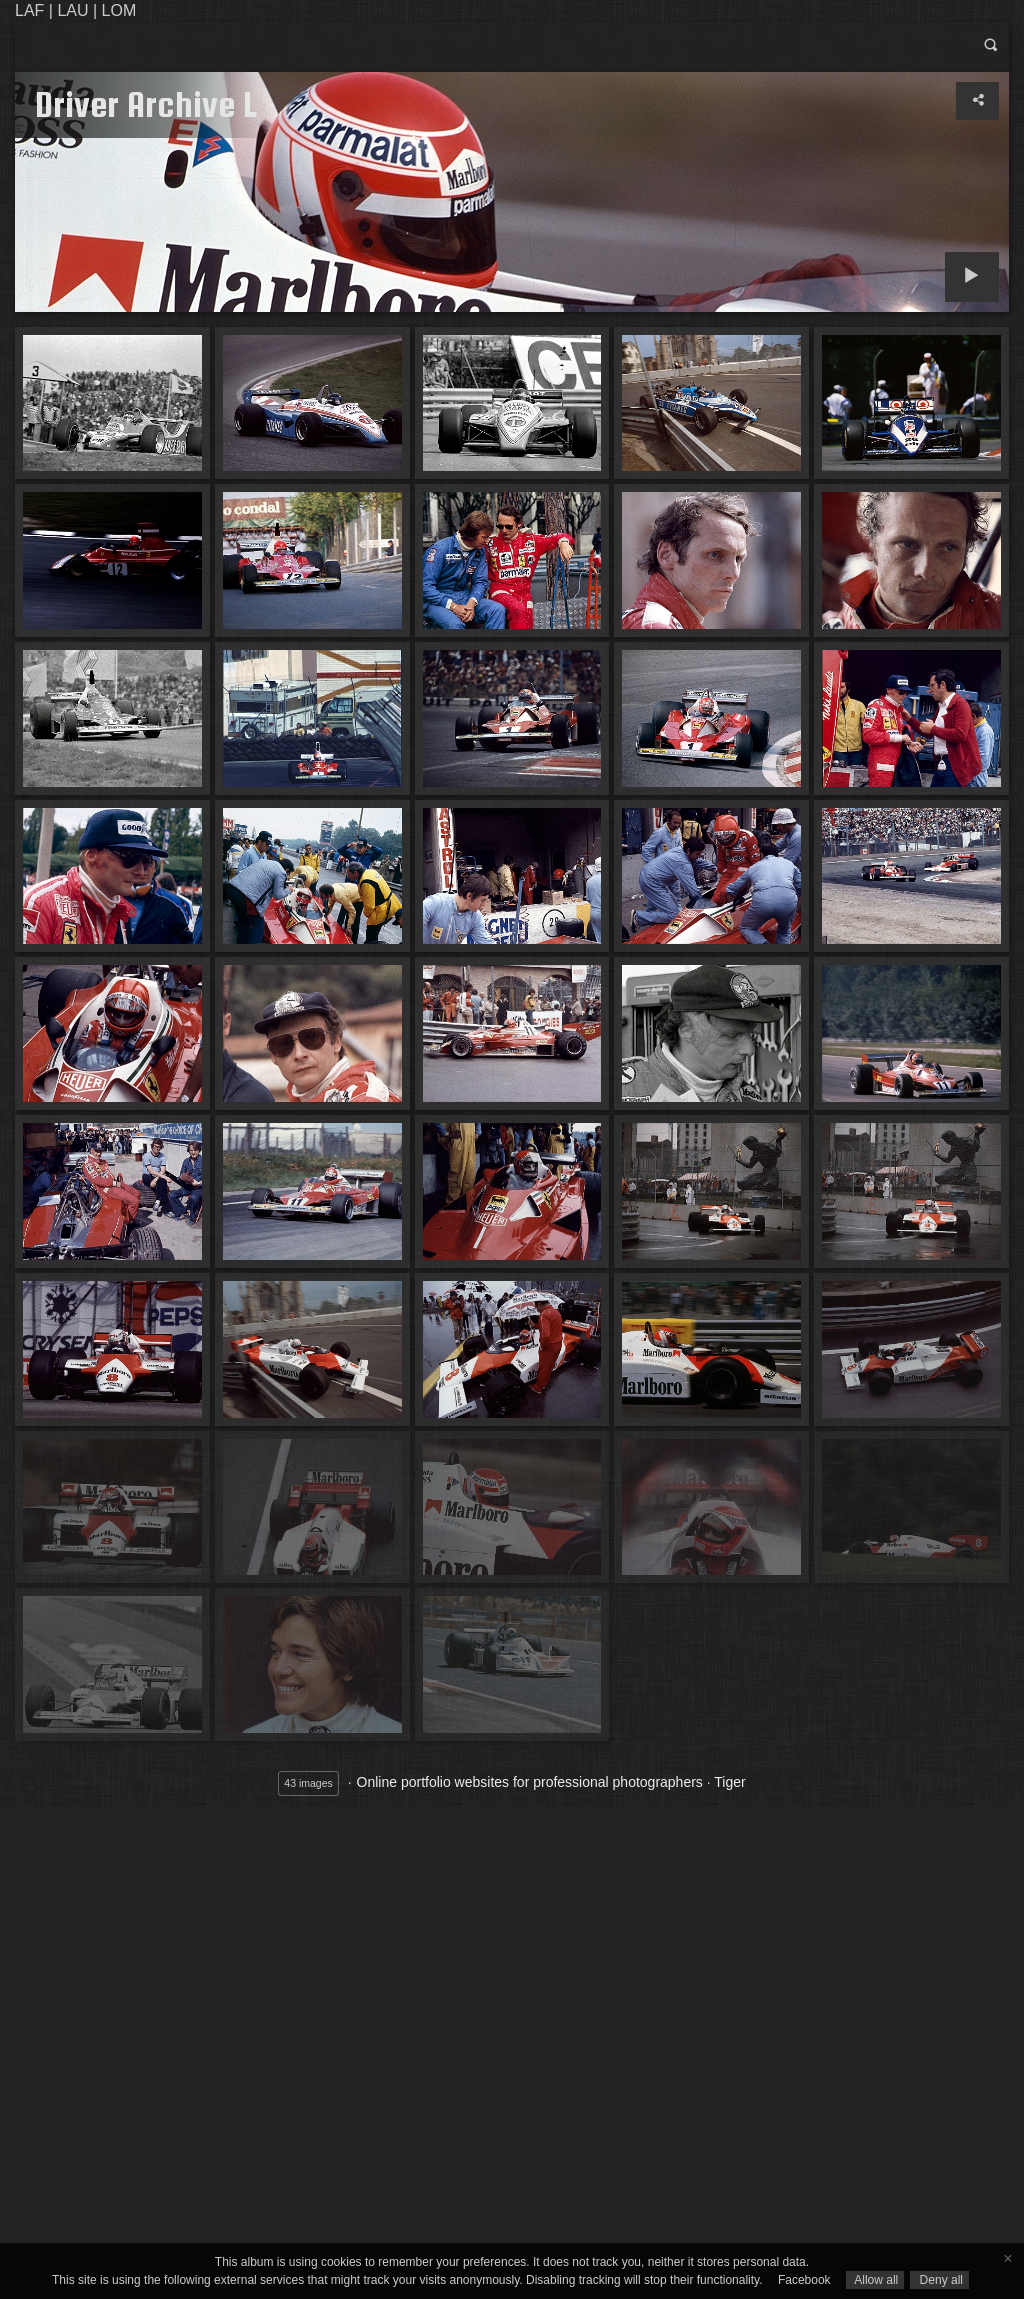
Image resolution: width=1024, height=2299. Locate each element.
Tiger (729, 1782)
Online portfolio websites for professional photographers (530, 1782)
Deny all (939, 2280)
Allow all (875, 2280)
